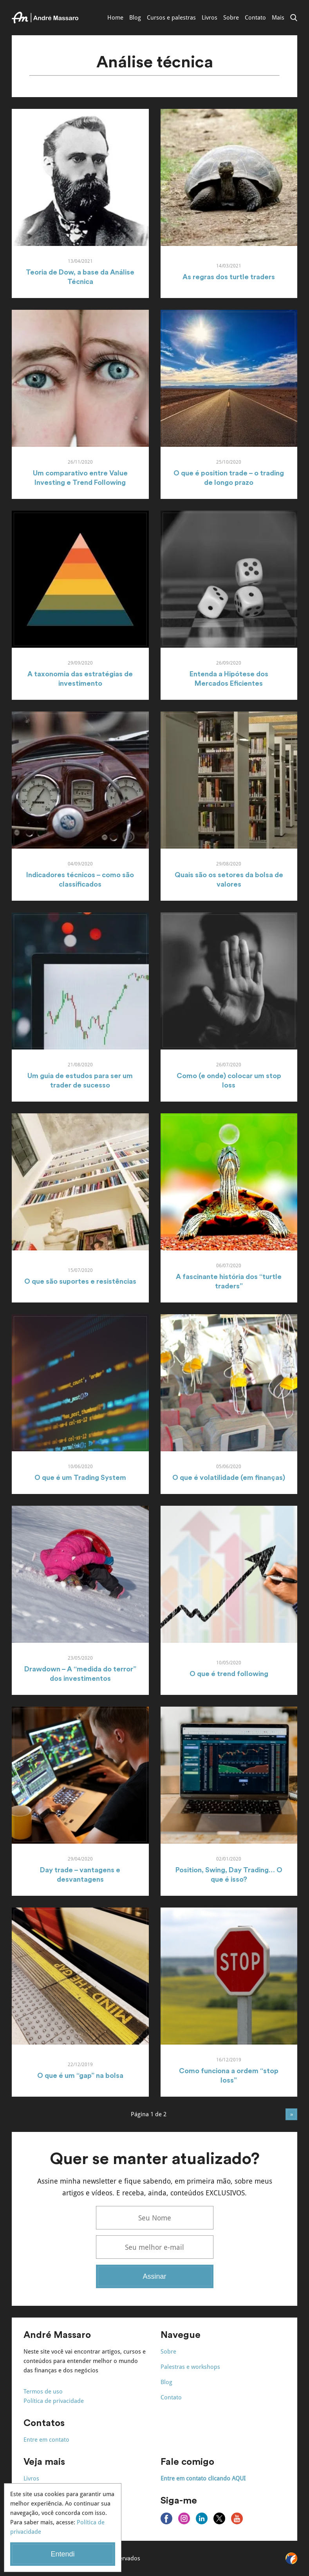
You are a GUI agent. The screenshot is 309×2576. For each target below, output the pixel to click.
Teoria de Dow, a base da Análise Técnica (80, 277)
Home (115, 17)
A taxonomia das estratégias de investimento (80, 678)
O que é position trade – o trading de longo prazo (228, 478)
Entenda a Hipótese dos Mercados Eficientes (229, 678)
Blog (135, 17)
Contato (255, 17)
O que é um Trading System (80, 1477)
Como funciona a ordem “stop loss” (228, 2075)
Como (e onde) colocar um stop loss (229, 1080)
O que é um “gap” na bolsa (80, 2075)
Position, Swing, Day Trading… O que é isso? (228, 1874)
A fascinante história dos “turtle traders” (229, 1281)
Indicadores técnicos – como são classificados (80, 879)
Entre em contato (46, 2439)
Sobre (231, 17)
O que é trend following (229, 1673)
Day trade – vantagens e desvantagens (80, 1874)
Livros (209, 17)
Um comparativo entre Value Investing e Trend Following (80, 478)
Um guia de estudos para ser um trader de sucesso (80, 1080)
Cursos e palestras (171, 17)
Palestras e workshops (190, 2366)
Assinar (154, 2276)
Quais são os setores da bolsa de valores (229, 879)
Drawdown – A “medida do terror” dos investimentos (80, 1674)
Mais (278, 17)
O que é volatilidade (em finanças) (228, 1477)
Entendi (62, 2554)
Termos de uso (43, 2391)
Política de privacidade (53, 2400)
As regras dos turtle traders (229, 276)
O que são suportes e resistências (80, 1281)
